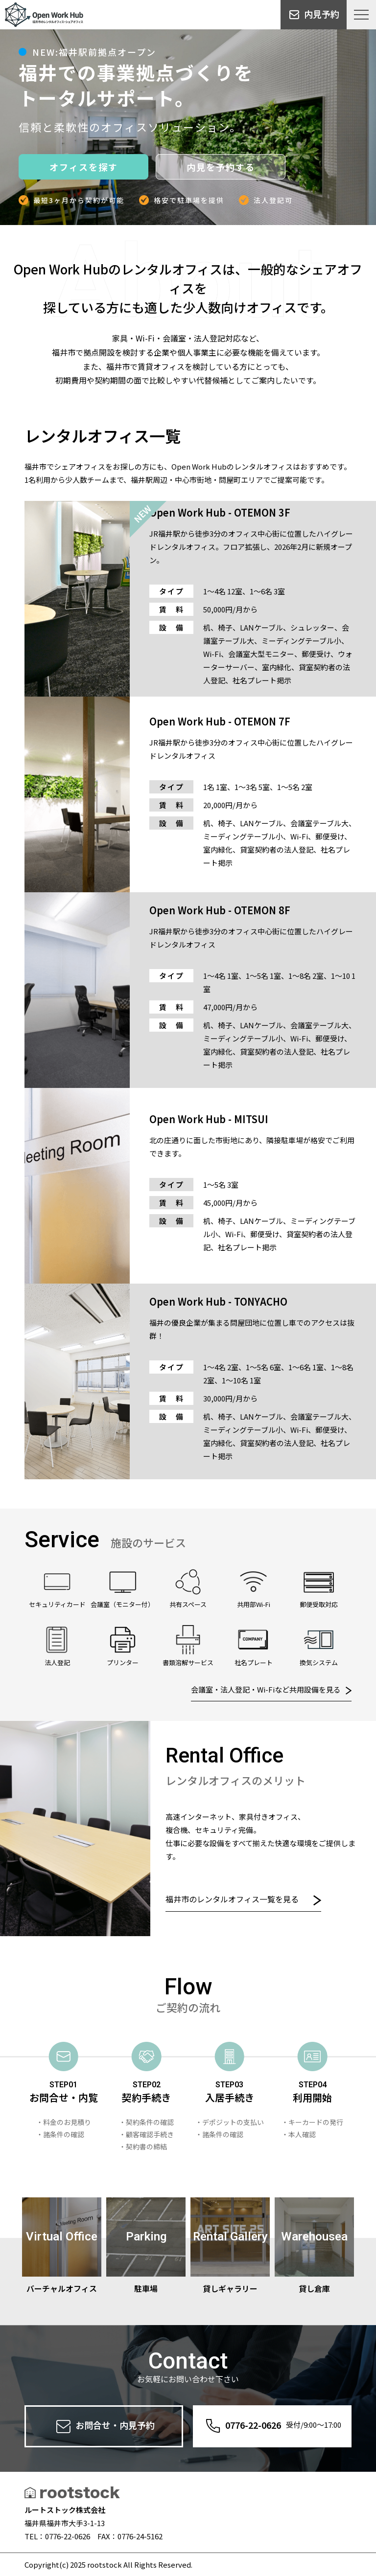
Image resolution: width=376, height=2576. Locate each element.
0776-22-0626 (272, 2426)
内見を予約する (221, 166)
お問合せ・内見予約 (104, 2426)
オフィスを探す (83, 166)
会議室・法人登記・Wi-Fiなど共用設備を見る (271, 1689)
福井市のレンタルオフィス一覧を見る (243, 1899)
